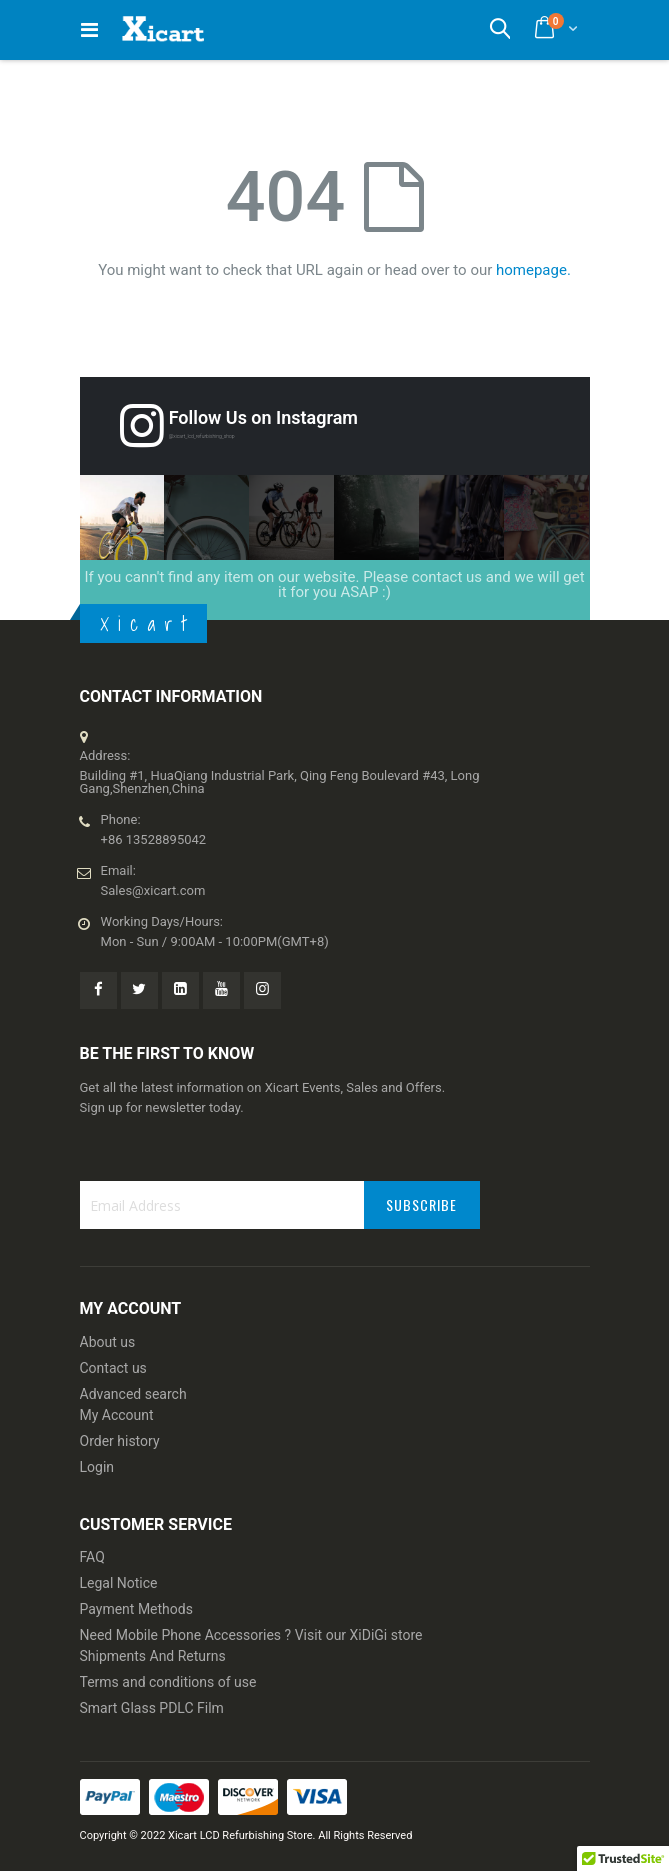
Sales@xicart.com (153, 890)
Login (97, 1467)
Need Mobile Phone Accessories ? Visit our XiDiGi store (251, 1635)
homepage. (533, 270)
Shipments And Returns (153, 1656)
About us (108, 1342)
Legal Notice (119, 1583)
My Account (117, 1415)
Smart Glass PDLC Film (152, 1708)
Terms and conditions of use (168, 1682)
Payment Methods (136, 1609)
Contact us (113, 1368)
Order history (120, 1441)
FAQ (92, 1557)
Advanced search (133, 1394)
